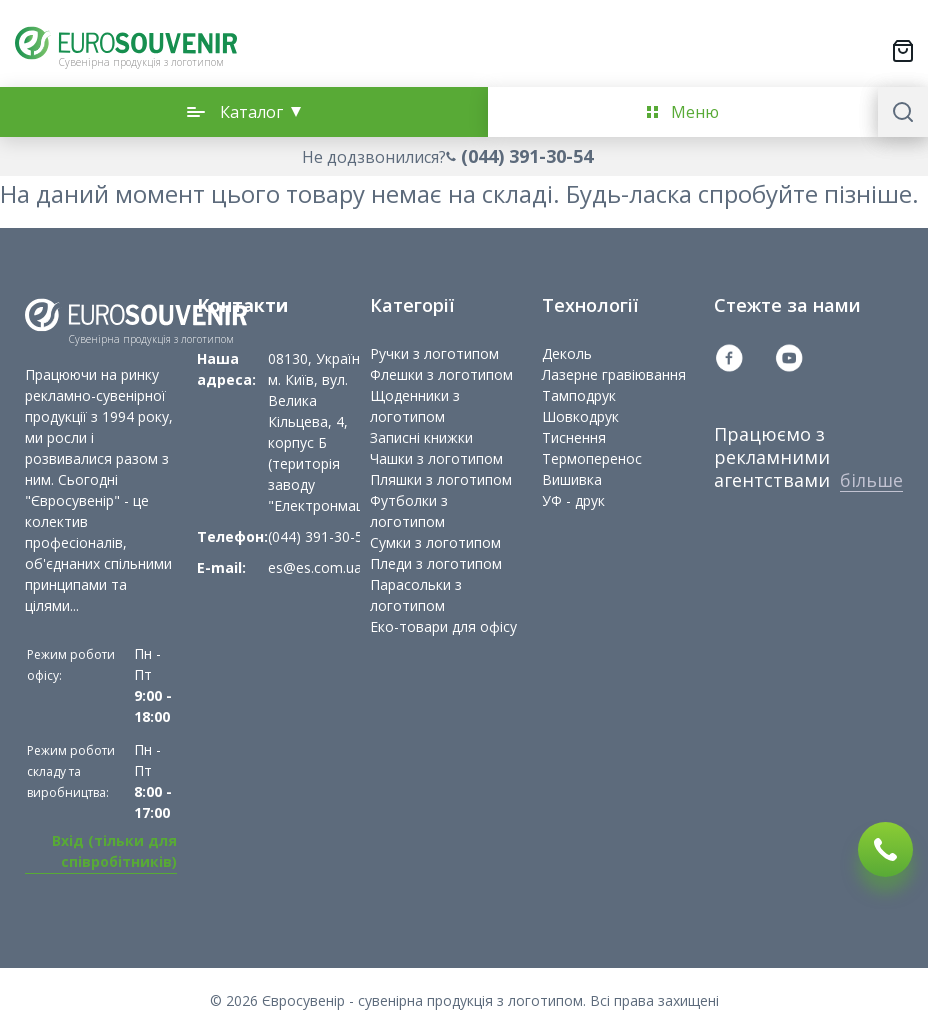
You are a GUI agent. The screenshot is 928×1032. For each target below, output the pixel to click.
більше (871, 480)
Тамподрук (579, 395)
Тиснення (574, 437)
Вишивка (572, 479)
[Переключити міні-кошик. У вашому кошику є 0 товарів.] (903, 51)
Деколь (567, 353)
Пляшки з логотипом (441, 479)
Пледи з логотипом (436, 563)
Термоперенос (592, 458)
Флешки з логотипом (441, 374)
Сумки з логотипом (435, 542)
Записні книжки (421, 437)
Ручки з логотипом (434, 353)
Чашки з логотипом (436, 458)
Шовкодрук (580, 416)
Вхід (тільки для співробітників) (114, 851)
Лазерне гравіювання (614, 374)
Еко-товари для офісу (443, 626)
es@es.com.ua (315, 567)
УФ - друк (573, 500)
